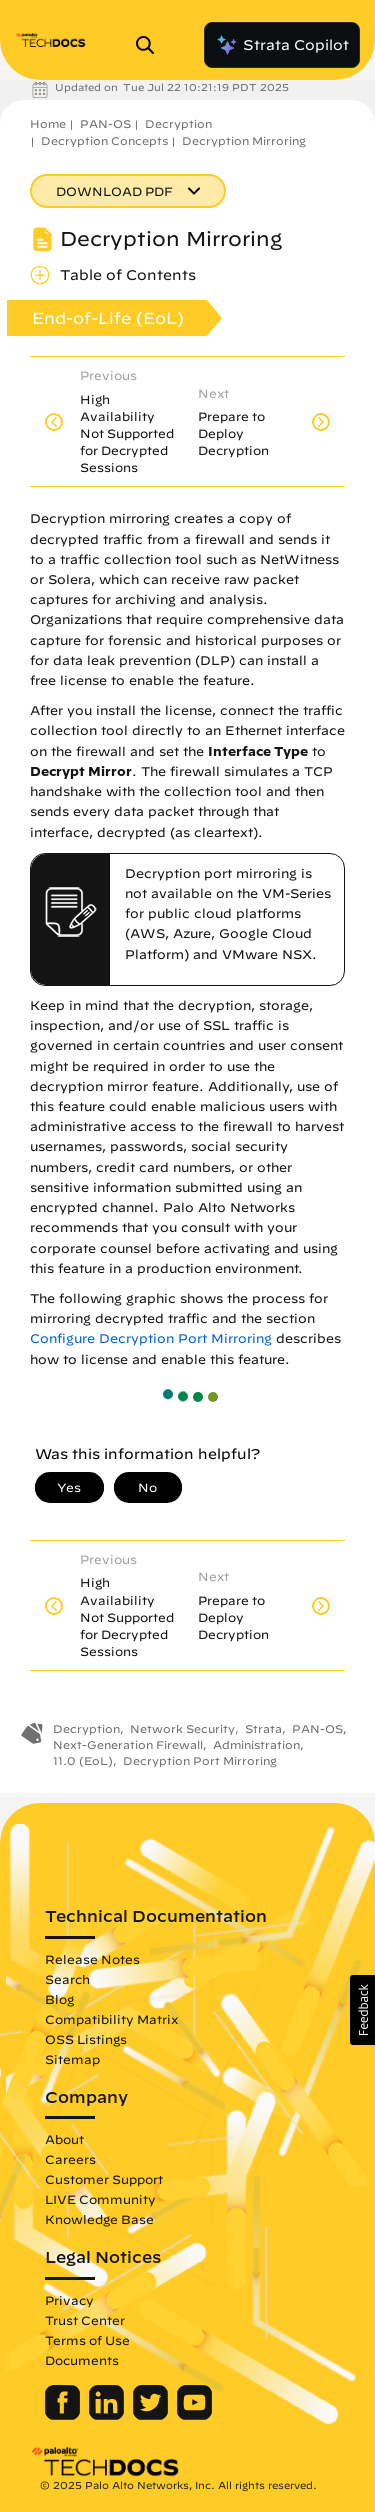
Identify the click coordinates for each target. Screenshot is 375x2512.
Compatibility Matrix (111, 2019)
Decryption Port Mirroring (200, 1760)
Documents (82, 2360)
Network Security (182, 1728)
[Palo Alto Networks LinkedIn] (108, 2415)
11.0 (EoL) (83, 1760)
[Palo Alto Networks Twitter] (152, 2415)
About (64, 2139)
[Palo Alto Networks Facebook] (64, 2415)
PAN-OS (105, 123)
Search (67, 1979)
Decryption (178, 123)
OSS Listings (86, 2039)
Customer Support (104, 2179)
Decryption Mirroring (244, 140)
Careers (70, 2159)
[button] (362, 2010)
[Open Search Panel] (151, 45)
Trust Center (85, 2320)
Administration (256, 1744)
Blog (59, 1999)
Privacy (69, 2300)
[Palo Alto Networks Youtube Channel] (194, 2415)
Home (48, 123)
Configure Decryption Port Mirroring (151, 1338)
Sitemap (72, 2059)
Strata (263, 1728)
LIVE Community (100, 2199)
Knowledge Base (99, 2219)
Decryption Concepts (104, 140)
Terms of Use (87, 2340)
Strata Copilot (282, 45)
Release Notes (92, 1959)
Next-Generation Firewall (128, 1744)
